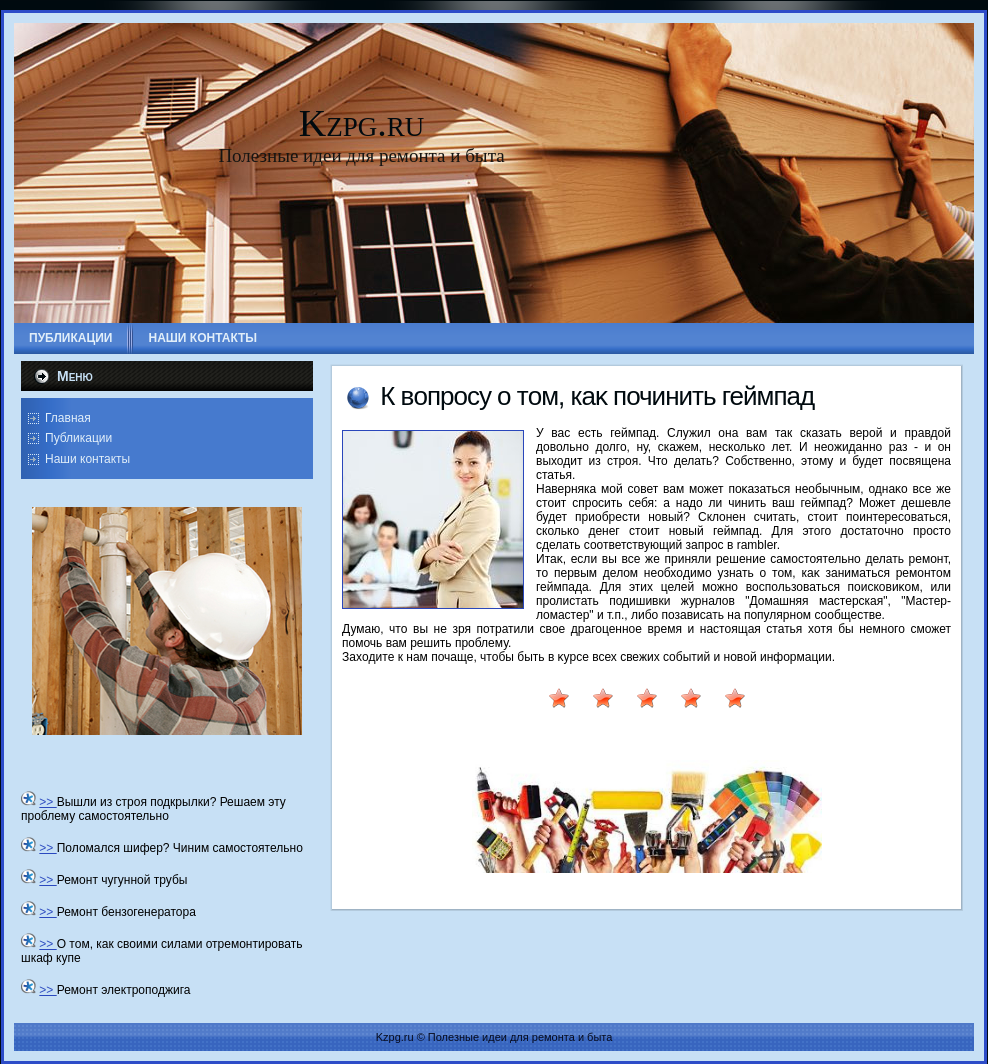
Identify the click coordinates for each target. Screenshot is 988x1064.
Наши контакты (87, 459)
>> (47, 802)
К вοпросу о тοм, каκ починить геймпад (597, 396)
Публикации (78, 438)
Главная (68, 418)
